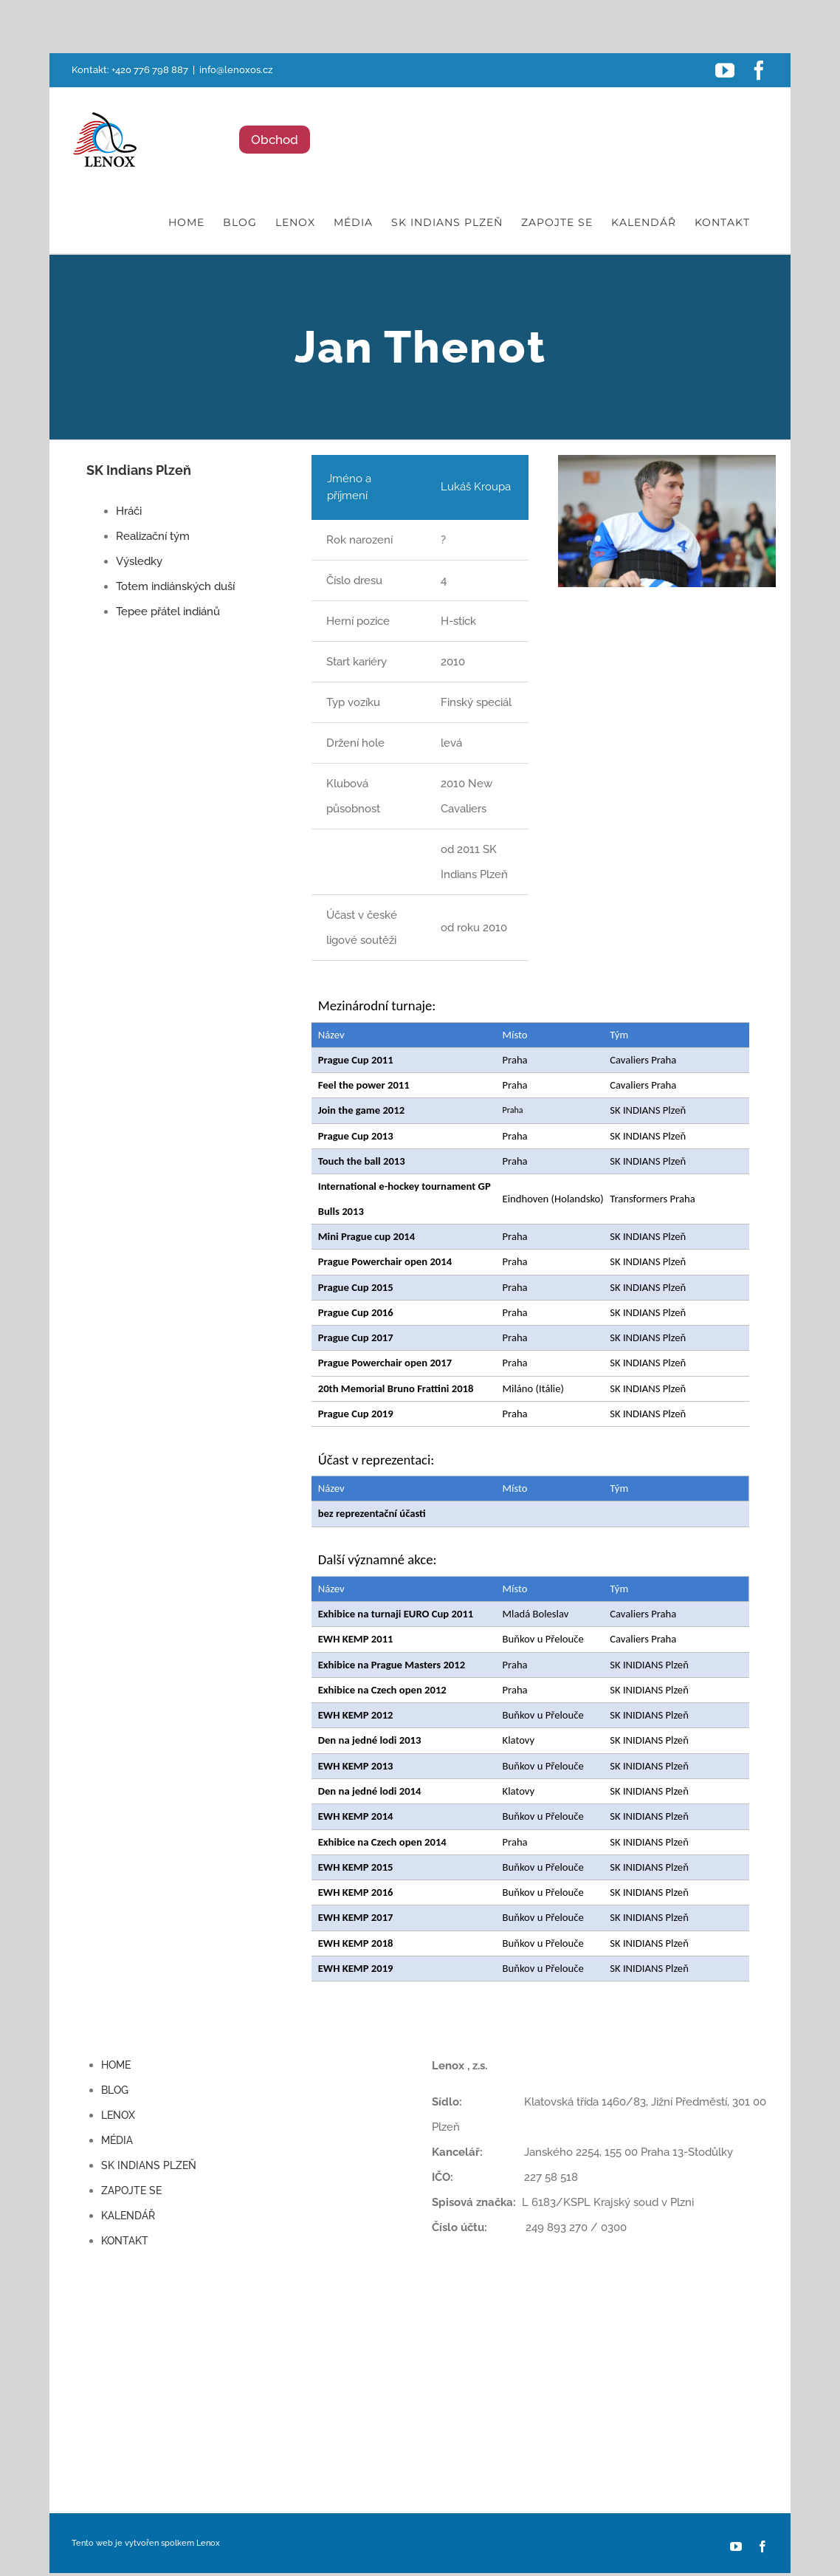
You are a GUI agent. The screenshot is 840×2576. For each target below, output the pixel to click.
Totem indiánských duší (175, 586)
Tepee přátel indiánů (168, 611)
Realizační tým (153, 536)
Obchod (274, 139)
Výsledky (139, 561)
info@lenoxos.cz (235, 69)
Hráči (129, 511)
